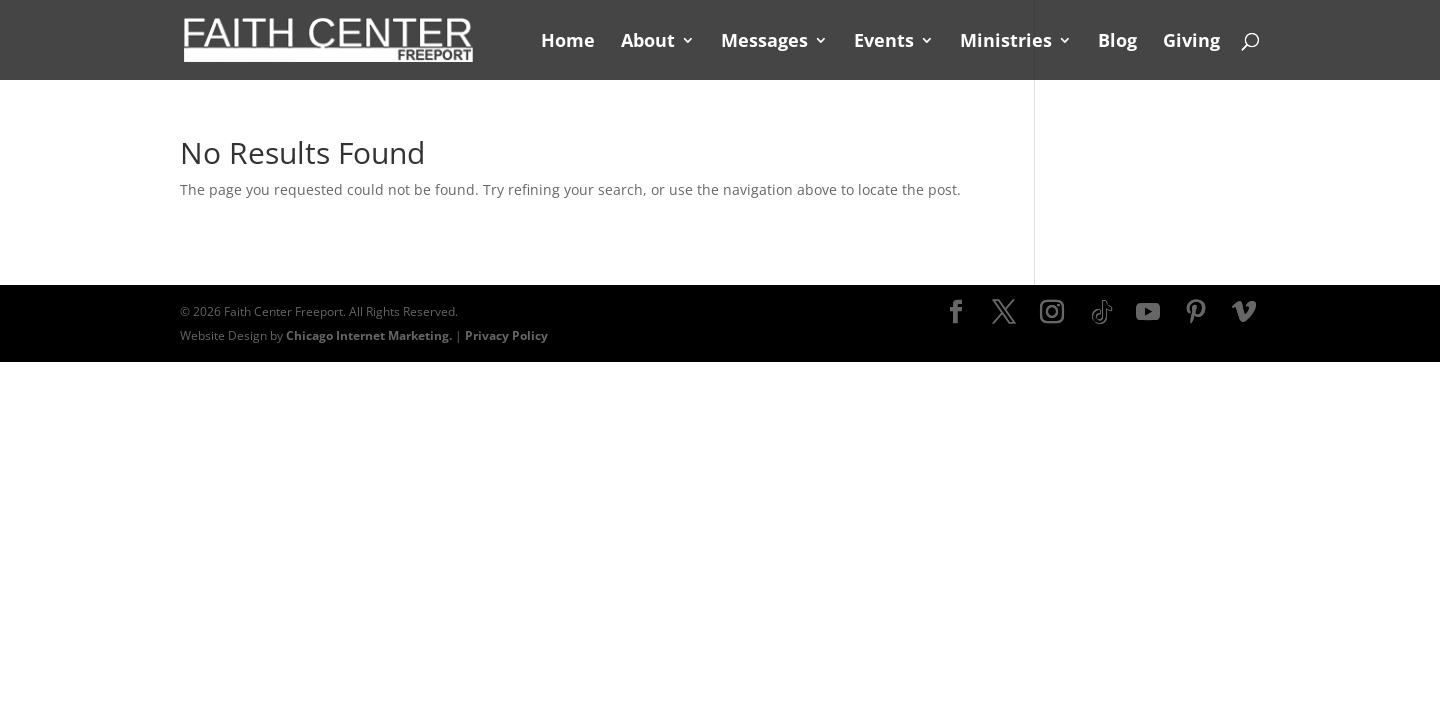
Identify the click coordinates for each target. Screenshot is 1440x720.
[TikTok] (1102, 313)
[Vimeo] (1244, 312)
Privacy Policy (506, 335)
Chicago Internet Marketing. (369, 335)
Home (568, 42)
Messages (764, 42)
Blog (1117, 42)
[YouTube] (1148, 312)
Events (884, 42)
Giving (1191, 42)
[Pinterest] (1196, 312)
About (648, 42)
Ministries (1006, 42)
